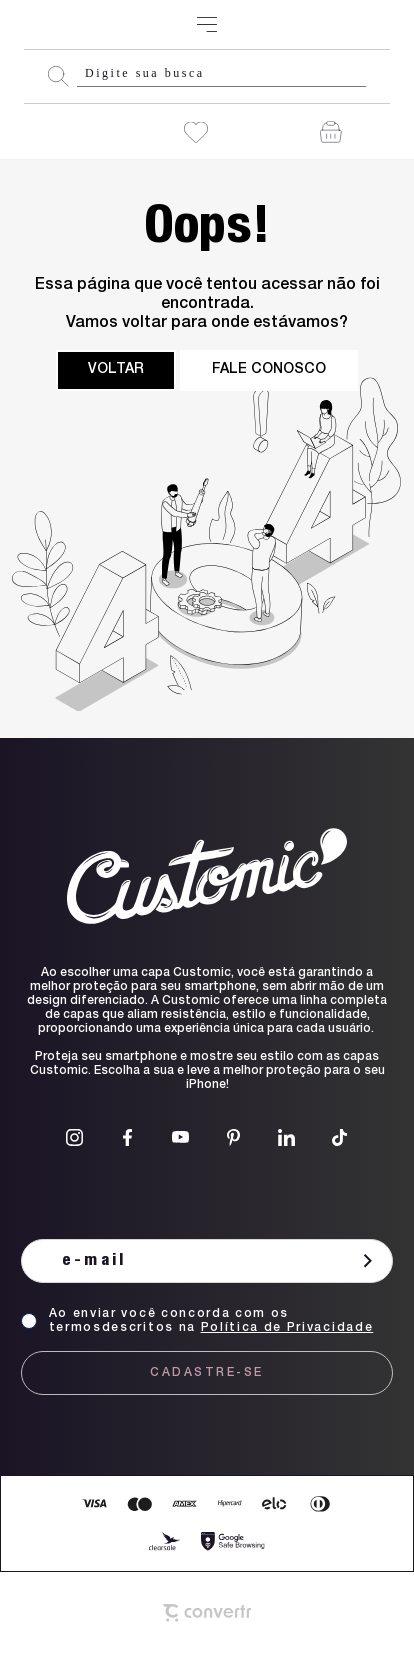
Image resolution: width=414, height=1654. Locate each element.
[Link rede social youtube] (180, 1137)
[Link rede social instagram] (74, 1137)
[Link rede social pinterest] (233, 1137)
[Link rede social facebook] (127, 1137)
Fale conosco (269, 370)
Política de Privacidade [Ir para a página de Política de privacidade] (287, 1328)
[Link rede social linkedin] (286, 1137)
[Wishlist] (196, 132)
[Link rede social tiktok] (339, 1137)
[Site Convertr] (207, 1613)
